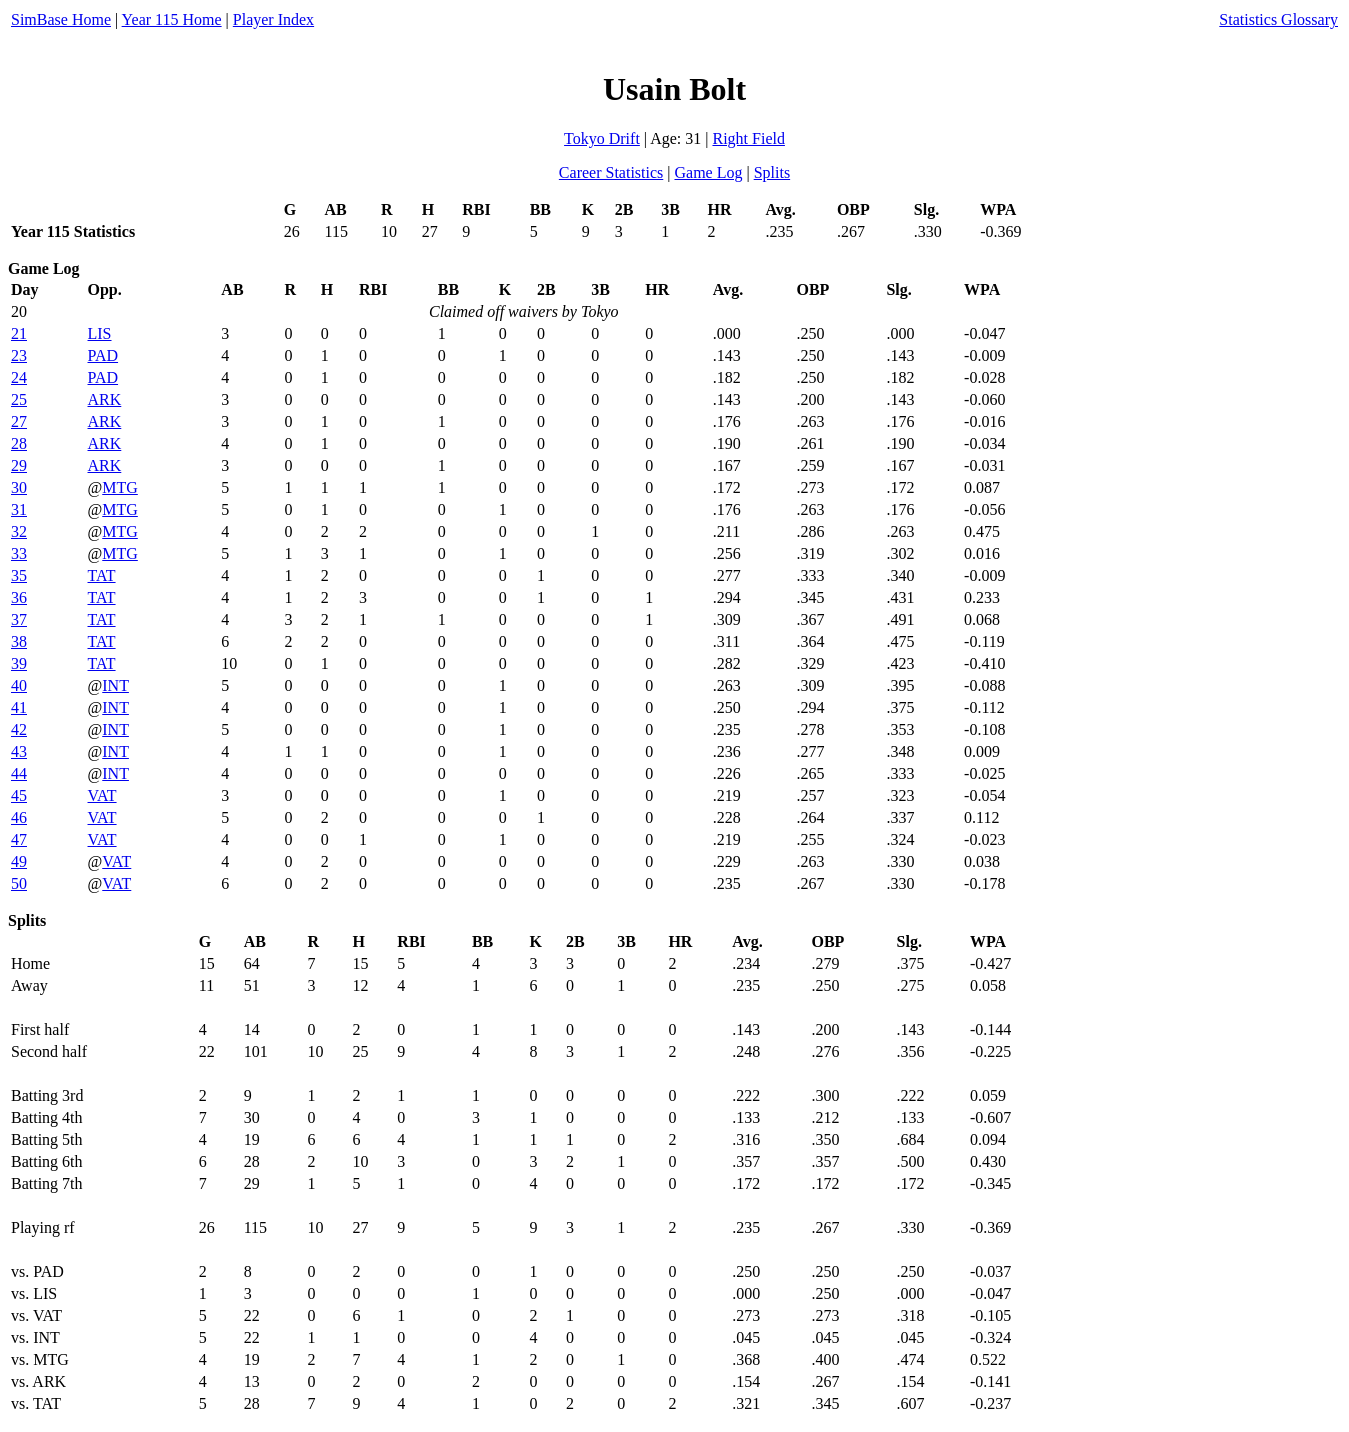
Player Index (273, 19)
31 (19, 509)
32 (19, 531)
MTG (120, 487)
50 (19, 883)
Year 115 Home (172, 19)
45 (19, 795)
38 (19, 641)
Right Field (748, 138)
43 (19, 751)
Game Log (708, 172)
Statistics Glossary (1278, 19)
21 (19, 333)
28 (19, 443)
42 (19, 729)
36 (19, 597)
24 (19, 377)
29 (19, 465)
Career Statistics (611, 172)
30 (19, 487)
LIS (100, 333)
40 (19, 685)
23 (19, 355)
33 (19, 553)
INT (115, 685)
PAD (103, 355)
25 (19, 399)
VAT (102, 795)
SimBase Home (61, 19)
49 (19, 861)
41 (19, 707)
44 (19, 773)
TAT (102, 575)
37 (19, 619)
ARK (105, 399)
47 (19, 839)
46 (19, 817)
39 (19, 663)
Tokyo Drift (602, 138)
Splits (772, 172)
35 (19, 575)
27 (19, 421)
